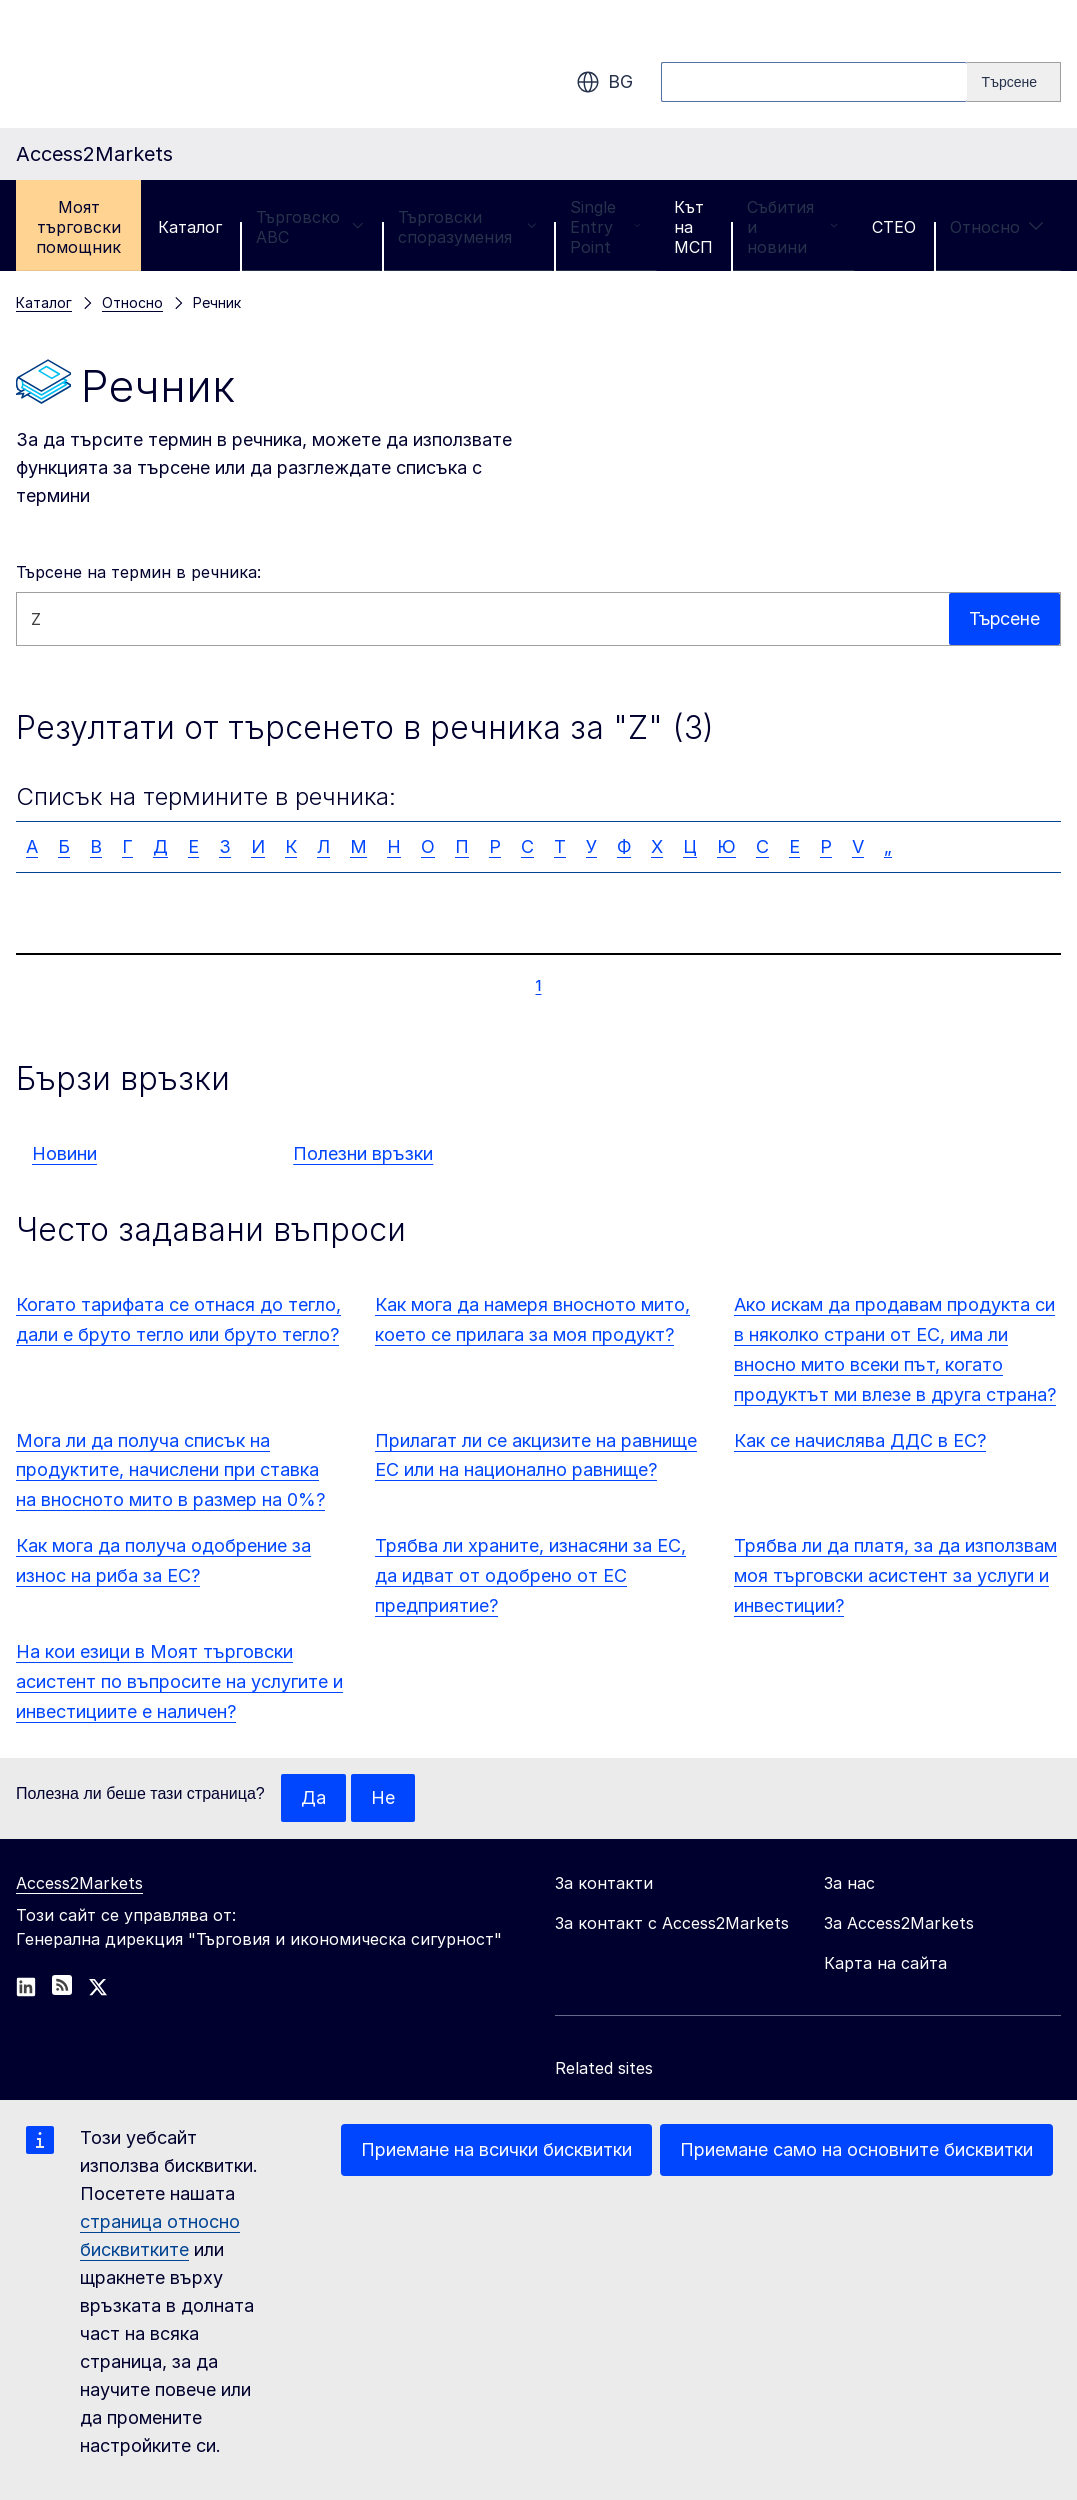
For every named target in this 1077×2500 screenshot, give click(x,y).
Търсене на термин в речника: (138, 572)
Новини (64, 1153)
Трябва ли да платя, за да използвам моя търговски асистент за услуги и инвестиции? (895, 1575)
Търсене (1003, 618)
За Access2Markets (899, 1923)
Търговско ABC (310, 227)
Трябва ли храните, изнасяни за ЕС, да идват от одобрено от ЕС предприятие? (530, 1575)
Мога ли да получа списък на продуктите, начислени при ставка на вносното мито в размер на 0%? (170, 1470)
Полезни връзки (363, 1153)
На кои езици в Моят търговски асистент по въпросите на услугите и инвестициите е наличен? (179, 1681)
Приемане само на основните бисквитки (856, 2149)
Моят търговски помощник (78, 227)
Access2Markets (79, 1883)
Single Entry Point (605, 227)
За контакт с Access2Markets (672, 1923)
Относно (997, 227)
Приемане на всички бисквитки (496, 2149)
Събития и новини (792, 227)
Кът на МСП (693, 227)
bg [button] (604, 82)
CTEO (894, 227)
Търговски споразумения (467, 227)
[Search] (1014, 82)
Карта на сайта (885, 1963)
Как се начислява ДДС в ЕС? (860, 1440)
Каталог (190, 227)
